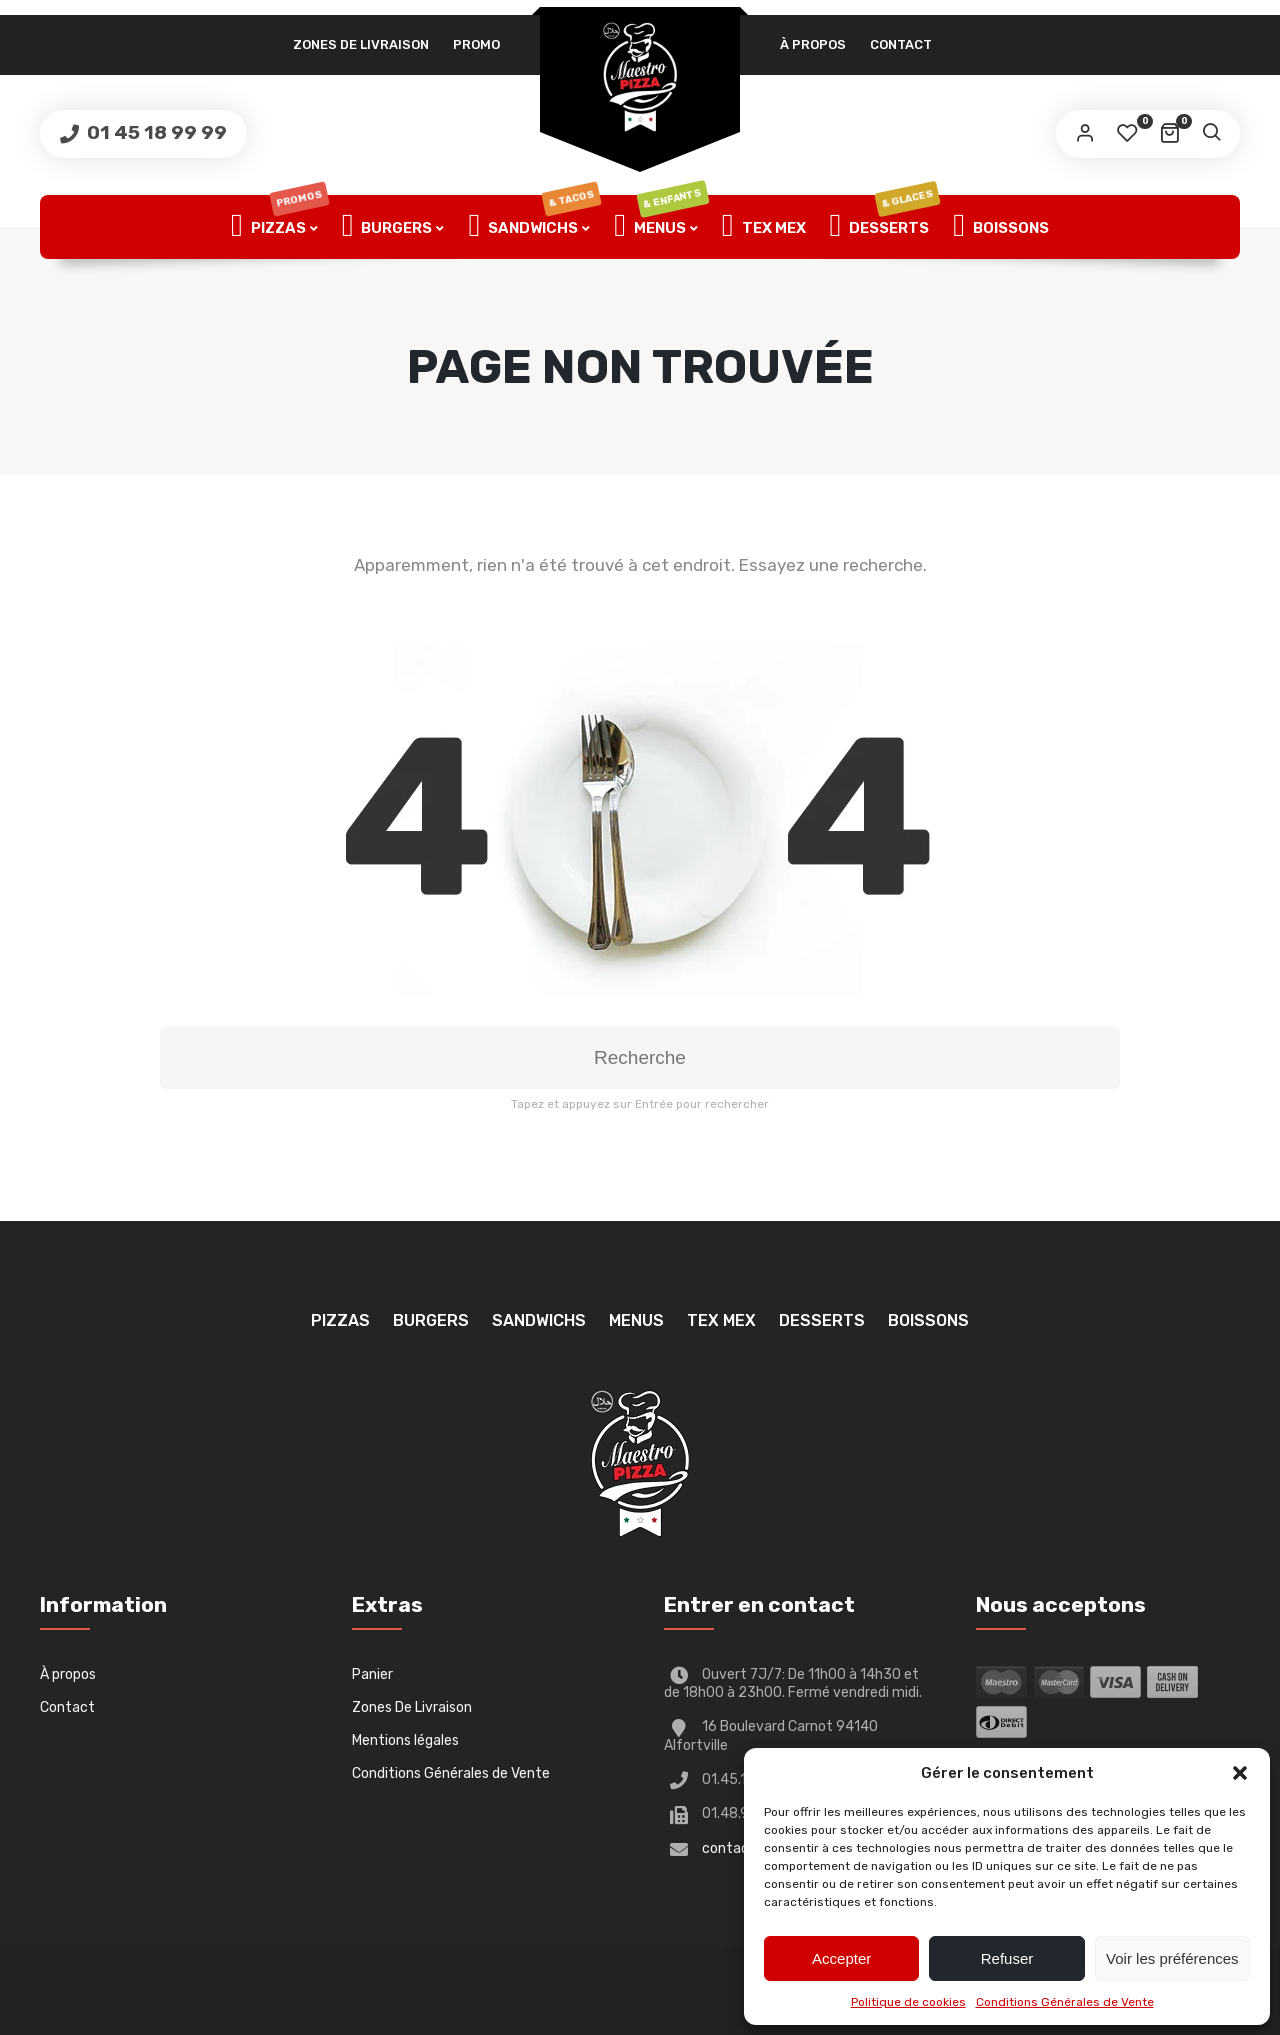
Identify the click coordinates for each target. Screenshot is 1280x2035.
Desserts (885, 227)
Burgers (387, 227)
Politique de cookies (908, 2002)
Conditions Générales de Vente (1065, 2002)
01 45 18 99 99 (155, 132)
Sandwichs (534, 227)
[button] (1240, 1773)
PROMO (476, 44)
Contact (901, 44)
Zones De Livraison (361, 44)
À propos (813, 44)
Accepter (841, 1958)
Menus (661, 227)
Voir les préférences (1172, 1958)
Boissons (1001, 227)
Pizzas (279, 227)
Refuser (1007, 1958)
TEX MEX (764, 227)
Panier (372, 1674)
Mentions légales (405, 1740)
